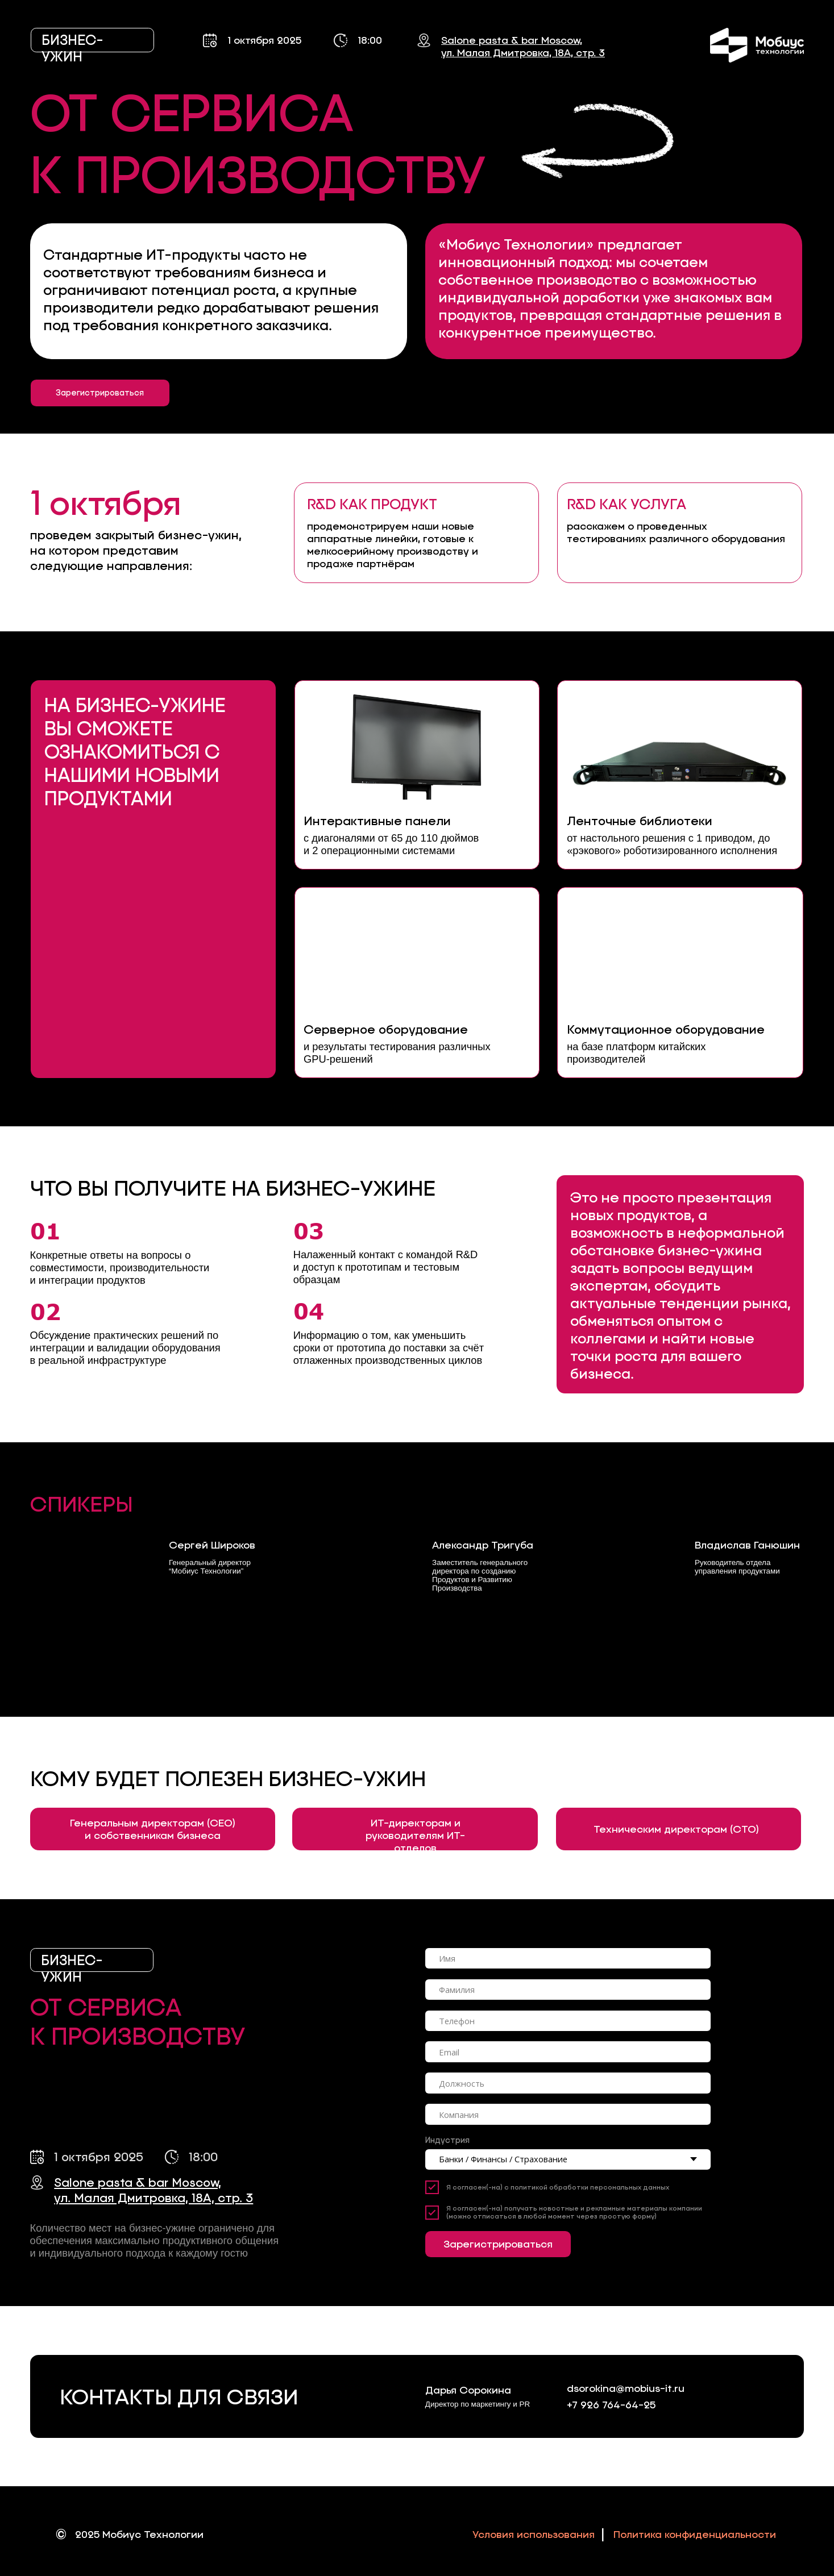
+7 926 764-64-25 (611, 2405)
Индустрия (447, 2140)
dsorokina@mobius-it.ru (625, 2388)
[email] (568, 2051)
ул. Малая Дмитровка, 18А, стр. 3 (523, 53)
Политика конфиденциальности (694, 2534)
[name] (568, 1958)
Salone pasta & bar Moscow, (511, 40)
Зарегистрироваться (498, 2244)
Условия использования (533, 2534)
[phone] (568, 2021)
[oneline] (568, 1989)
